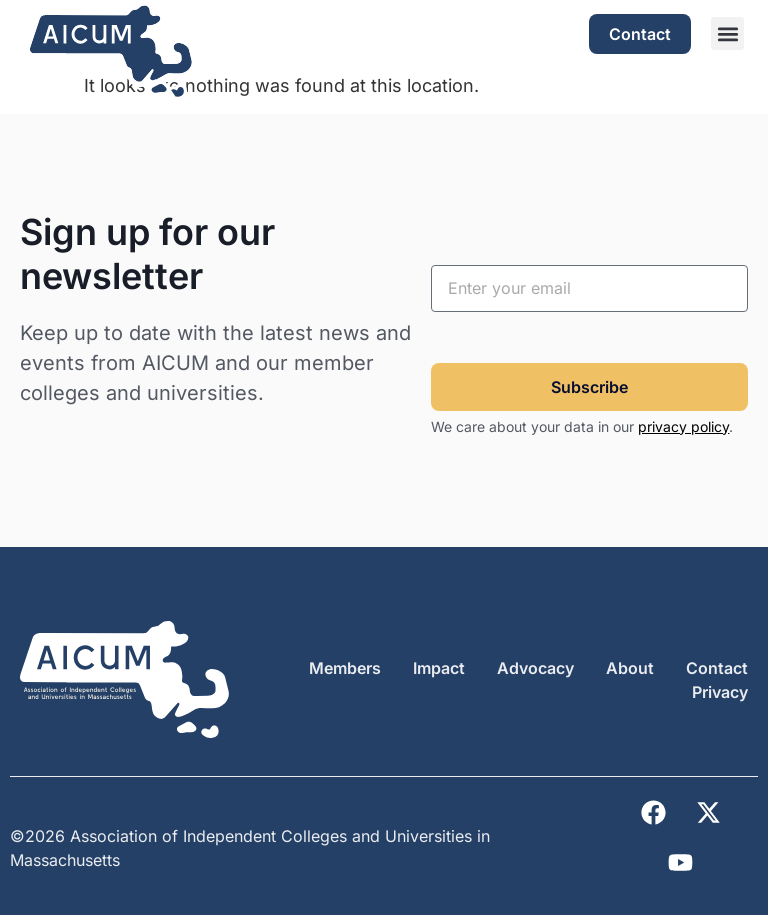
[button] (727, 33)
